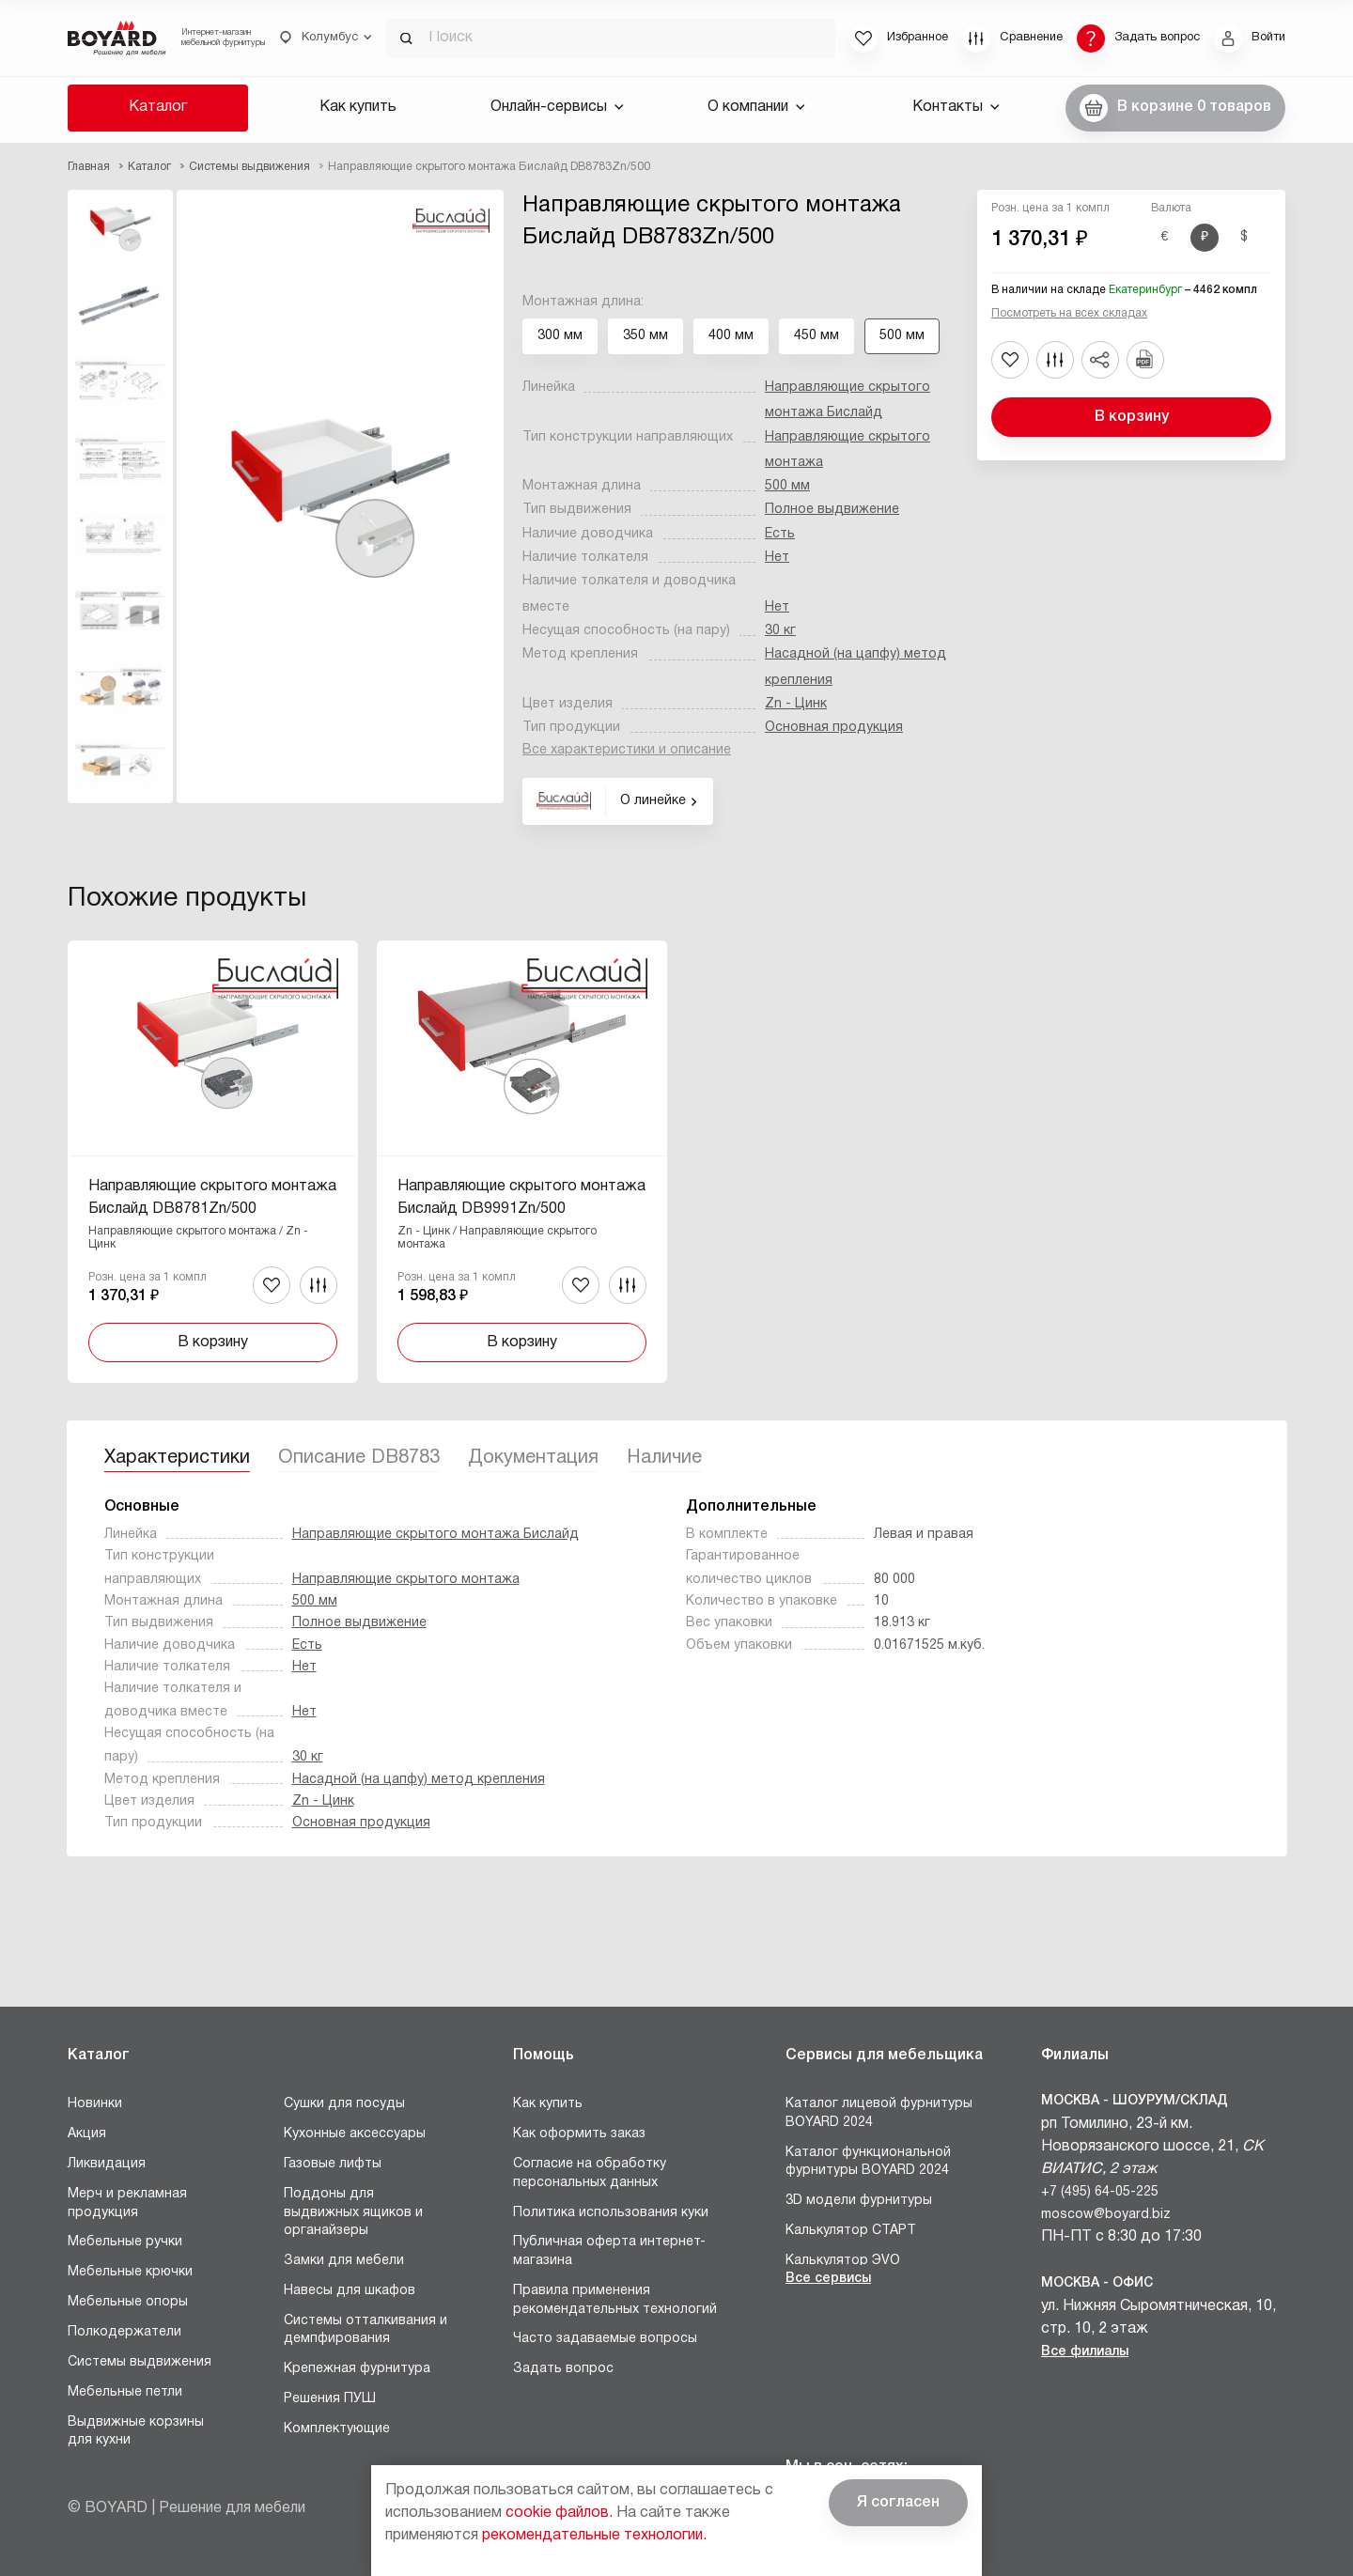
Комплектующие (337, 2429)
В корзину (1132, 417)
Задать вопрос (563, 2369)
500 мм (787, 486)
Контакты (956, 107)
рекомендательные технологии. (594, 2535)
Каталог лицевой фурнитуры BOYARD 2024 (878, 2113)
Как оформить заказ (579, 2134)
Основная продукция (834, 728)
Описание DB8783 (359, 1458)
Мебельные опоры (128, 2302)
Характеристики (177, 1458)
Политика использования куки (610, 2213)
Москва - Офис (1097, 2283)
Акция (87, 2134)
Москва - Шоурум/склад (1134, 2101)
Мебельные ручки (125, 2242)
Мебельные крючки (130, 2272)
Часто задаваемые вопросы (605, 2339)
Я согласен (898, 2502)
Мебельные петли (125, 2392)
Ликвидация (107, 2164)
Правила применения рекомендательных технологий (615, 2300)
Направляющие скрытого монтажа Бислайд (435, 1535)
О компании (756, 107)
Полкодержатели (124, 2332)
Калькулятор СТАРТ (850, 2231)
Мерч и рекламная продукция (127, 2203)
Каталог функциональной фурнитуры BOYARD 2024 (868, 2162)
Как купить (358, 107)
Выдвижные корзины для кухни (136, 2431)
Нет (777, 557)
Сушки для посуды (344, 2104)
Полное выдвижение (832, 510)
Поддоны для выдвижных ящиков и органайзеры (353, 2212)
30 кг (780, 631)
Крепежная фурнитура (357, 2369)
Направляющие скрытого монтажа (406, 1580)
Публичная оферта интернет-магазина (609, 2251)
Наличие (664, 1458)
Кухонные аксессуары (355, 2134)
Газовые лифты (332, 2164)
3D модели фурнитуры (858, 2201)
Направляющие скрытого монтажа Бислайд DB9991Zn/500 (521, 1198)
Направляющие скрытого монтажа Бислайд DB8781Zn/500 (212, 1198)
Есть (780, 534)
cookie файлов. (559, 2513)
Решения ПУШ (330, 2399)
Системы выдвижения (139, 2362)
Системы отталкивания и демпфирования (365, 2330)
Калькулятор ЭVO (842, 2261)
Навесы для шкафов (349, 2291)
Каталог (158, 107)
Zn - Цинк (796, 704)
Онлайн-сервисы (557, 107)
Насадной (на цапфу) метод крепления (418, 1780)
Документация (533, 1458)
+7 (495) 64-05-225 (1100, 2192)
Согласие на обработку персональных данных (589, 2173)
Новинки (95, 2104)
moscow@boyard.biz (1106, 2215)
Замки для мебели (344, 2261)
